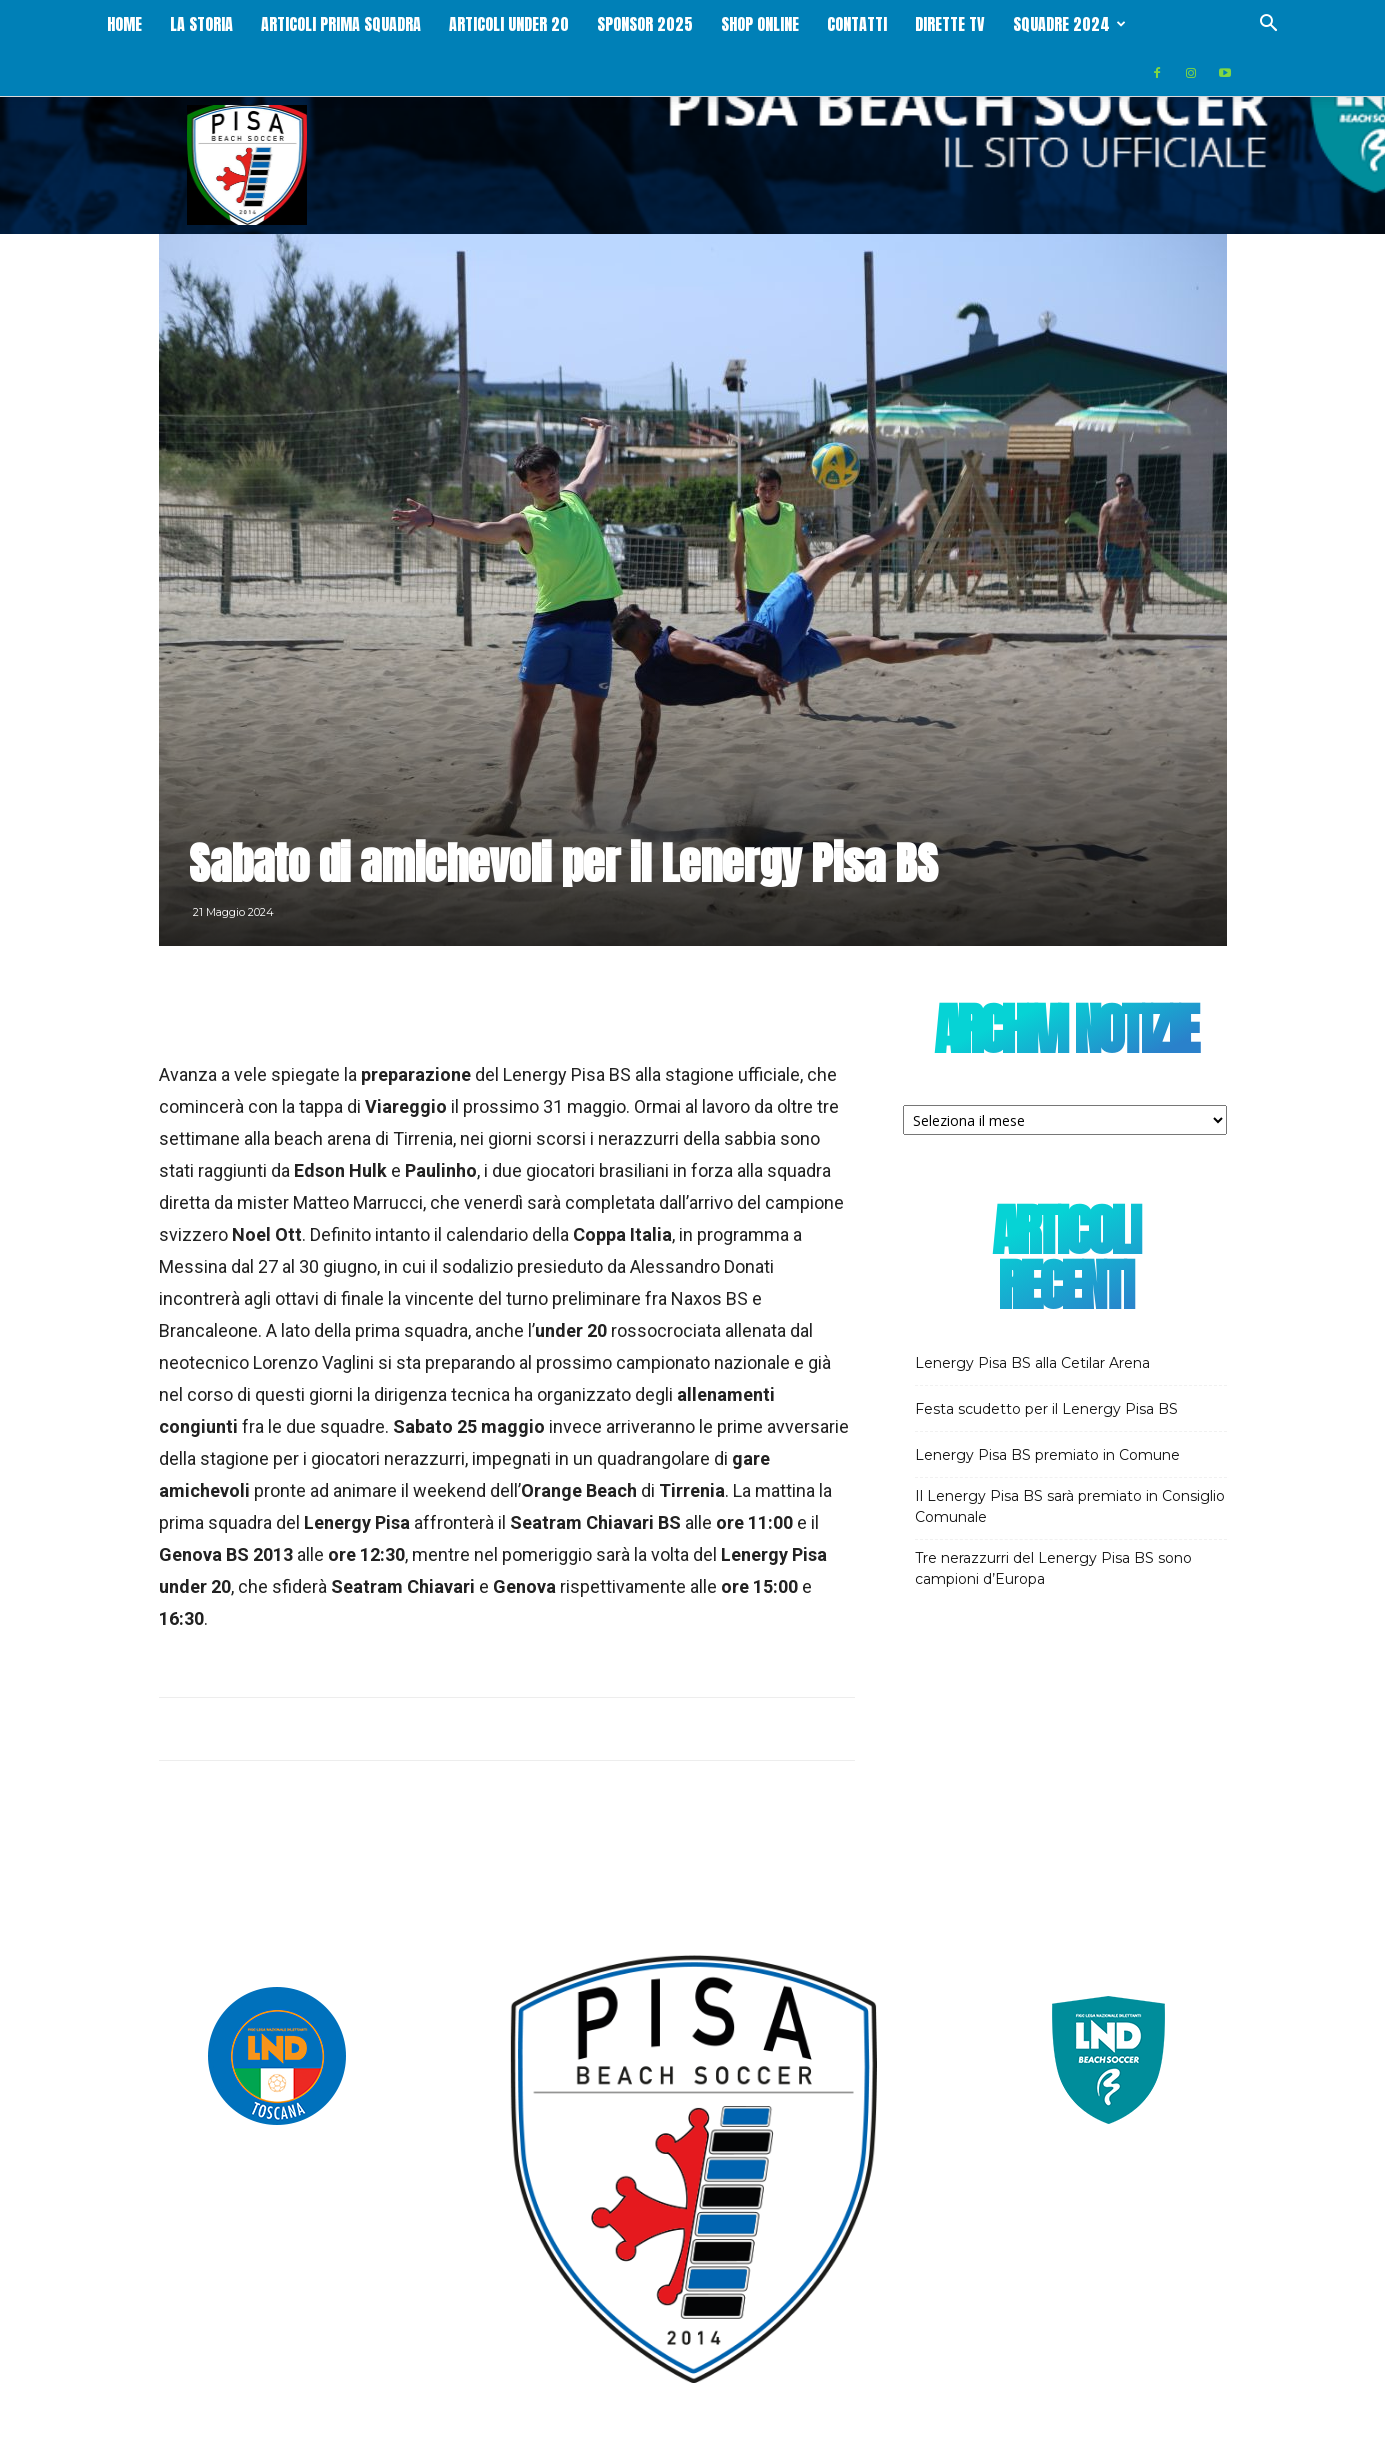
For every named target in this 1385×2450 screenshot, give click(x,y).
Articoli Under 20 (563, 24)
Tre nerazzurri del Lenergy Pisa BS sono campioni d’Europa (1053, 1520)
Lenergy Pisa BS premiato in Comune (1047, 1407)
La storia (255, 24)
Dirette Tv (1004, 24)
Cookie (1209, 2431)
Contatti (911, 24)
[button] (1269, 25)
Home (178, 24)
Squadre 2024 (1123, 24)
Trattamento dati (1122, 2431)
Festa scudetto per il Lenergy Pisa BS (1046, 1361)
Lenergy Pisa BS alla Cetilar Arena (1032, 1315)
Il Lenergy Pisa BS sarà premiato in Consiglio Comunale (1070, 1458)
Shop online (814, 24)
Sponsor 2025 (699, 24)
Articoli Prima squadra (395, 24)
